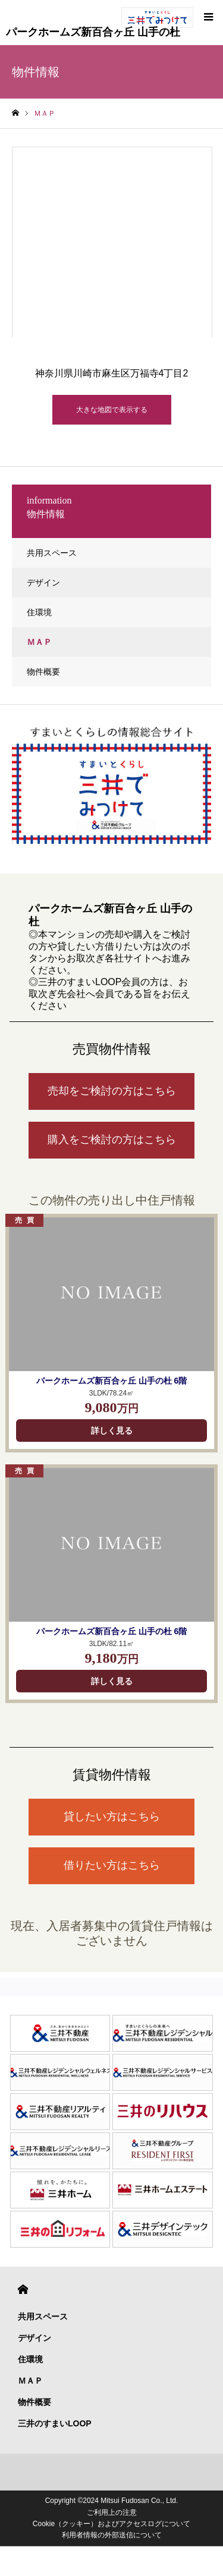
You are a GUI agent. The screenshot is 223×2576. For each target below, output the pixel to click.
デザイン (43, 582)
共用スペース (52, 553)
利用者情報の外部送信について (112, 2535)
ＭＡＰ (39, 642)
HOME (23, 2289)
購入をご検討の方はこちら (112, 1139)
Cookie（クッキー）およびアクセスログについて (111, 2524)
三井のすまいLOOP (55, 2423)
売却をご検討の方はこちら (112, 1091)
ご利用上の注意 (112, 2512)
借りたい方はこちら (112, 1865)
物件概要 (43, 671)
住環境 (39, 612)
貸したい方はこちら (112, 1816)
